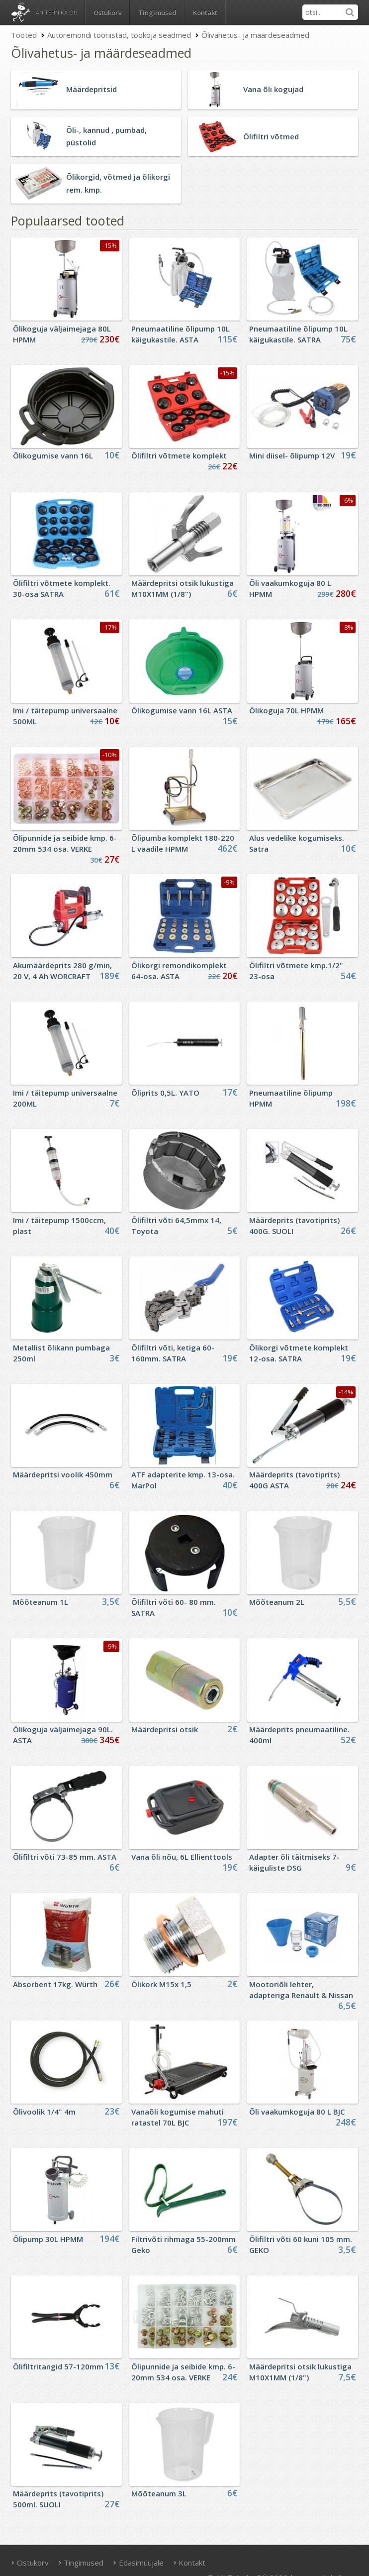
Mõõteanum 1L (40, 1602)
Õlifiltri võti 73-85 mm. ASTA (64, 1857)
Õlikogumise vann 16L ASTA (181, 710)
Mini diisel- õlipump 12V (292, 455)
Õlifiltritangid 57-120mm (58, 2366)
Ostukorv (30, 2563)
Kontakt (205, 12)
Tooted (24, 35)
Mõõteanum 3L (158, 2493)
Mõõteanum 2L (276, 1602)
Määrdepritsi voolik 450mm (62, 1474)
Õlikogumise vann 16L (53, 455)
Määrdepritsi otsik (164, 1729)
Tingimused (157, 12)
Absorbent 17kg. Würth (55, 1984)
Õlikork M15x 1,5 (161, 1984)
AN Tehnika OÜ (57, 12)
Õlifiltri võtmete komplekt (179, 455)
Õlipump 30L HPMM (48, 2239)
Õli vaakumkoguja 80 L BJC (297, 2112)
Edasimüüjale (138, 2563)
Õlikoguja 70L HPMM (286, 710)
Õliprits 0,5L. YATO (165, 1093)
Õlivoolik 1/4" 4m (44, 2112)
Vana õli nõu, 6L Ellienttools (181, 1857)
